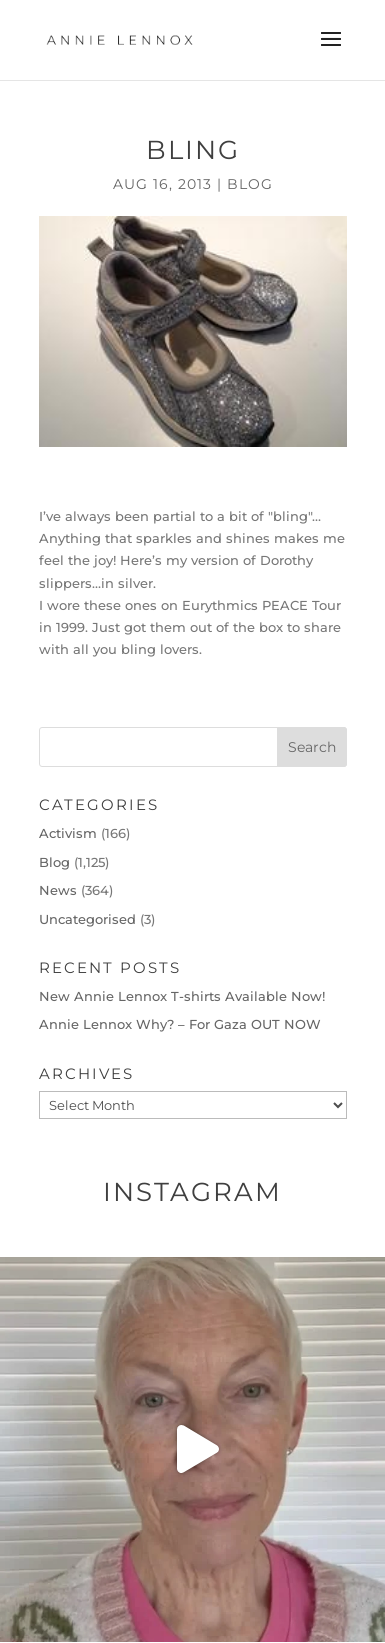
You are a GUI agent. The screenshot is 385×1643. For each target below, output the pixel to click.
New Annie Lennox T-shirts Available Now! (182, 996)
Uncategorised (87, 919)
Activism (68, 833)
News (58, 890)
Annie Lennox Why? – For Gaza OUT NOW (180, 1024)
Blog (250, 184)
